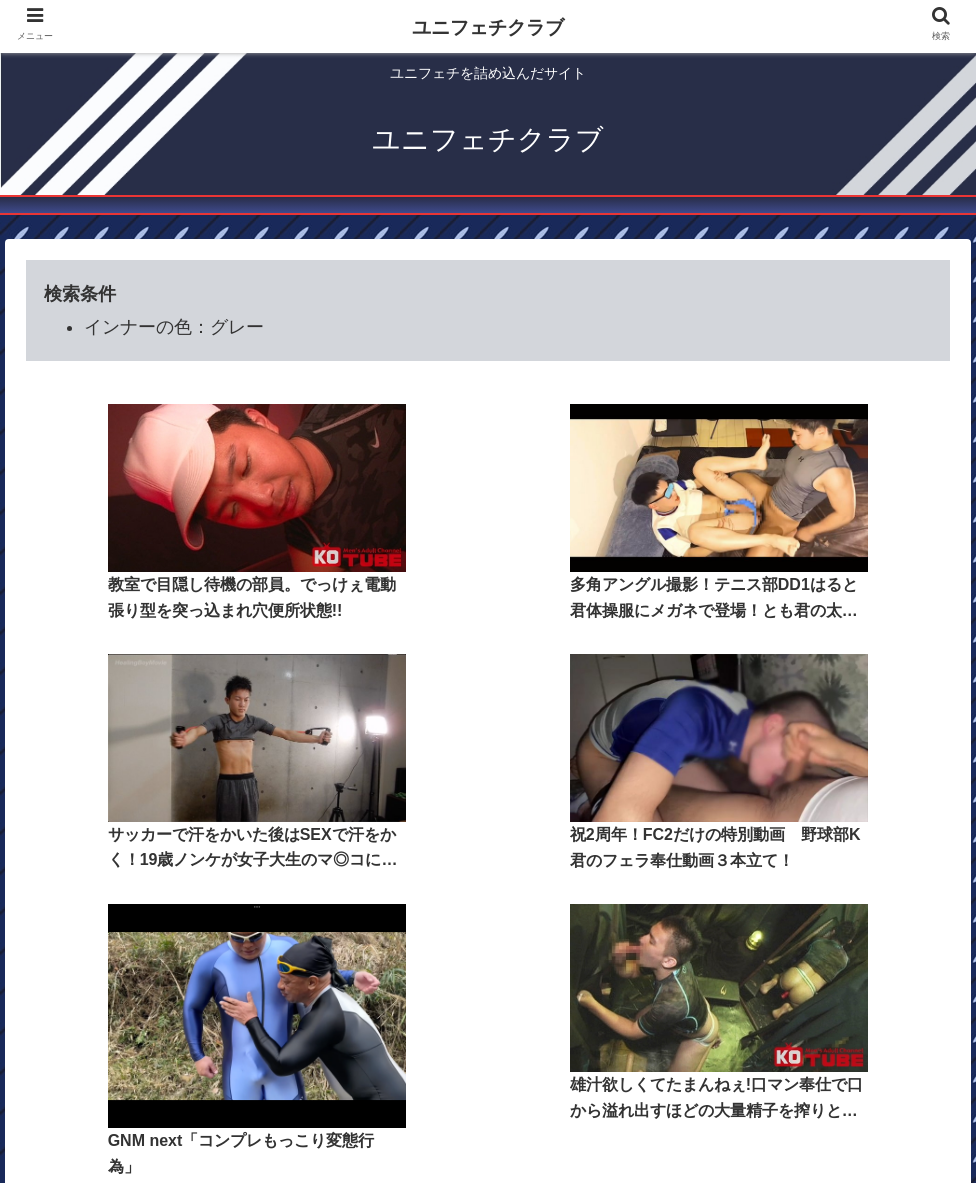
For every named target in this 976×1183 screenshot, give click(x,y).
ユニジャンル (516, 1070)
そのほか (656, 1070)
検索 (593, 1070)
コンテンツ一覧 (404, 1070)
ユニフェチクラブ (488, 27)
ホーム (313, 1070)
